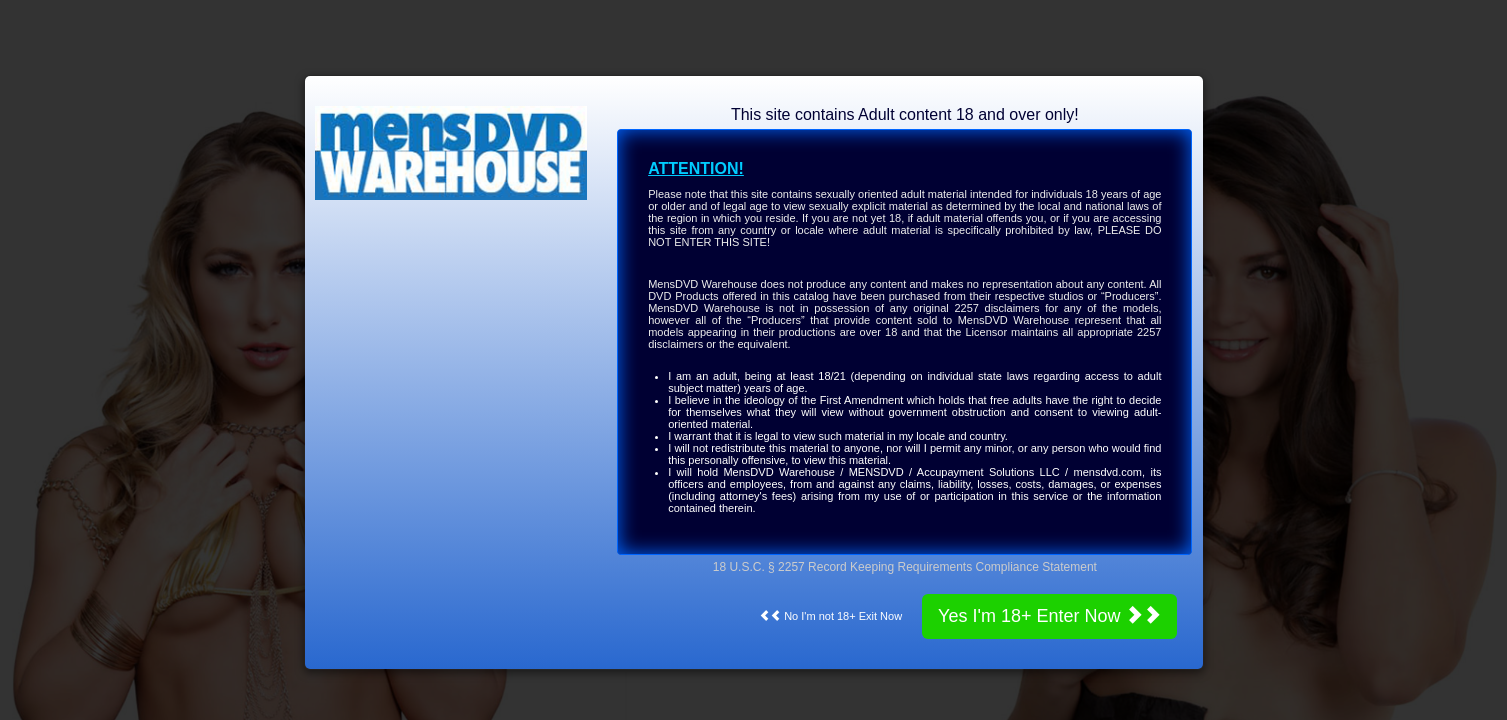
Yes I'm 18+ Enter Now (1049, 615)
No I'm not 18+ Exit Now (830, 616)
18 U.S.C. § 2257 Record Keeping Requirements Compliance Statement (905, 567)
